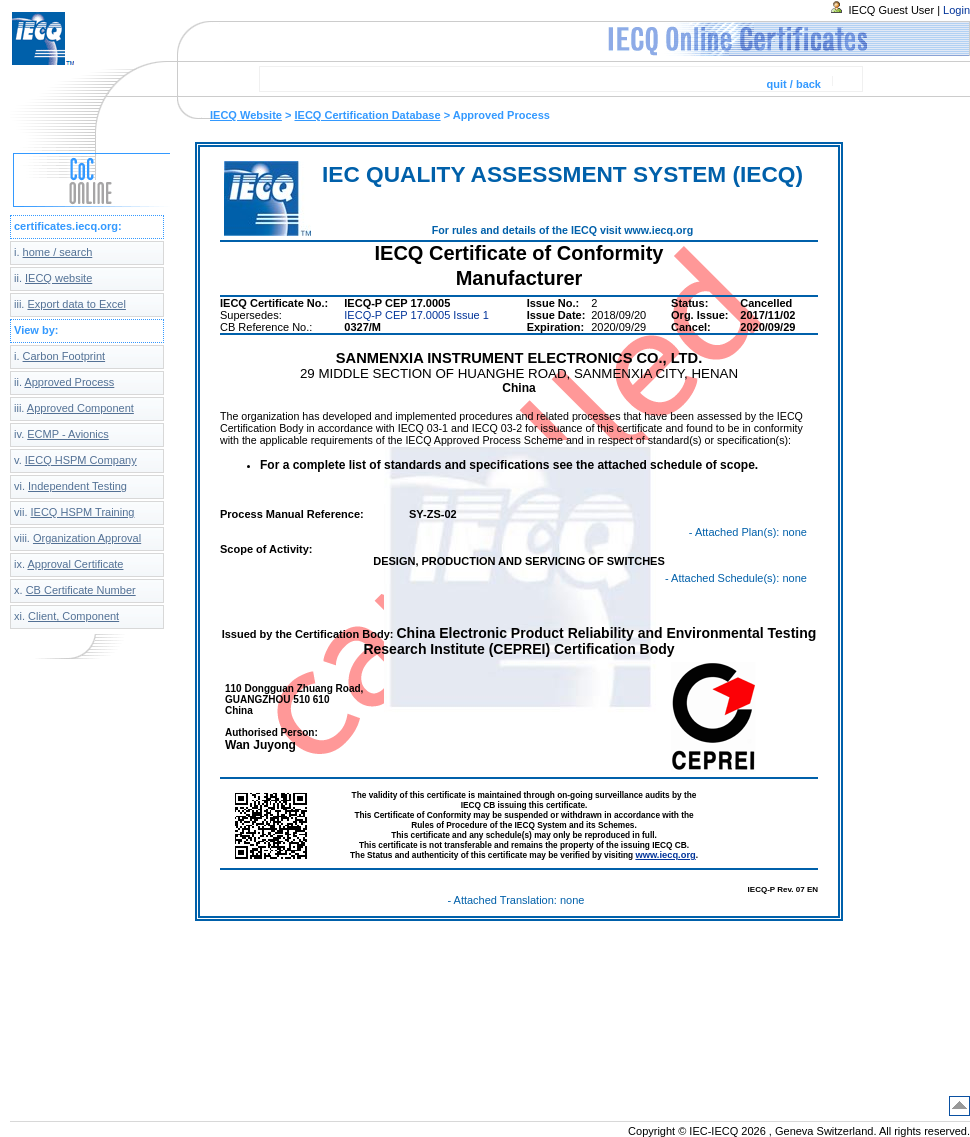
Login (956, 10)
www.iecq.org (665, 855)
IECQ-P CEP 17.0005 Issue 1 (416, 315)
